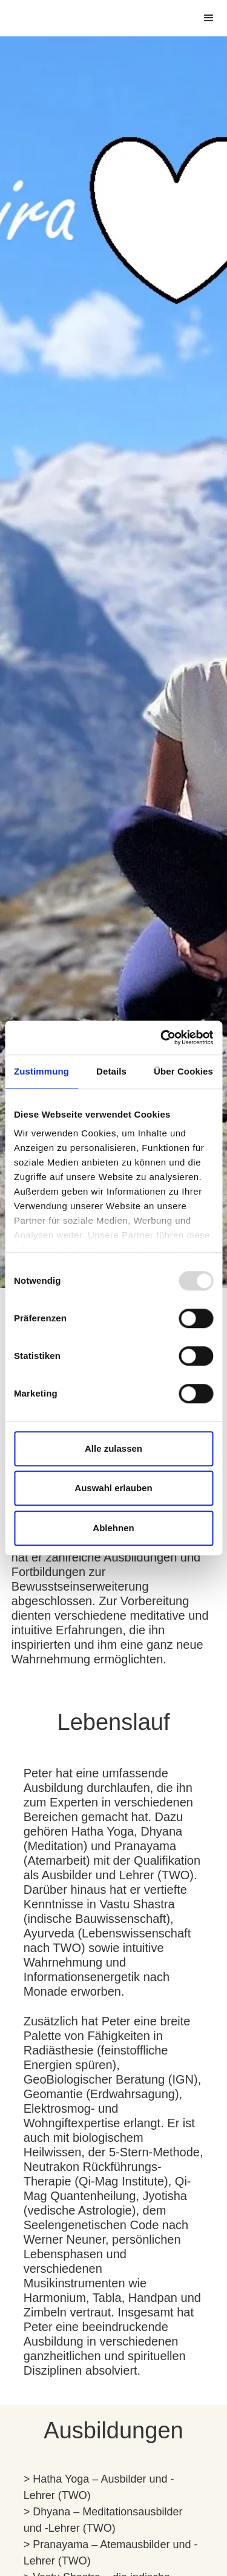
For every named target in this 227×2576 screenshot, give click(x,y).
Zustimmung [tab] (41, 1071)
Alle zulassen (113, 1448)
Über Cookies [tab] (183, 1071)
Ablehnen (113, 1528)
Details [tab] (111, 1071)
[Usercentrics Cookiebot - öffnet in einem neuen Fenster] (161, 1037)
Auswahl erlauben (113, 1488)
